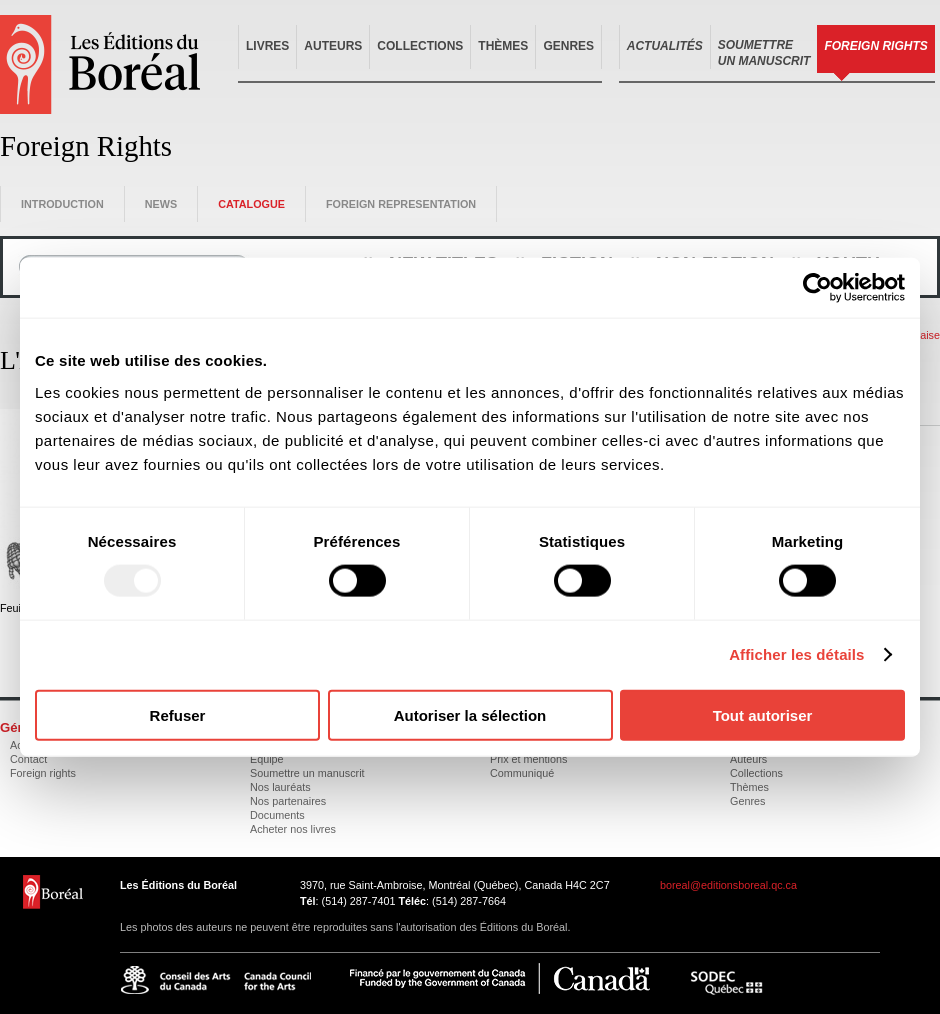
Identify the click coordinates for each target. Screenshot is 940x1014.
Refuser (178, 714)
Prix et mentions (528, 759)
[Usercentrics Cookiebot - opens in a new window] (817, 288)
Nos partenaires (288, 801)
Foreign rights (43, 773)
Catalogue (251, 204)
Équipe (267, 759)
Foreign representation (401, 204)
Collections (420, 46)
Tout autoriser (763, 714)
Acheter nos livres (293, 829)
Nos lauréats (280, 787)
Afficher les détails (796, 654)
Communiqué (522, 773)
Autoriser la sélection (470, 714)
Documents (277, 815)
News (161, 204)
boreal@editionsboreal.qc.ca (728, 885)
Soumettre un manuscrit (307, 773)
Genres (568, 46)
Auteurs (333, 46)
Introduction (62, 204)
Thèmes (503, 46)
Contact (28, 759)
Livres (267, 46)
